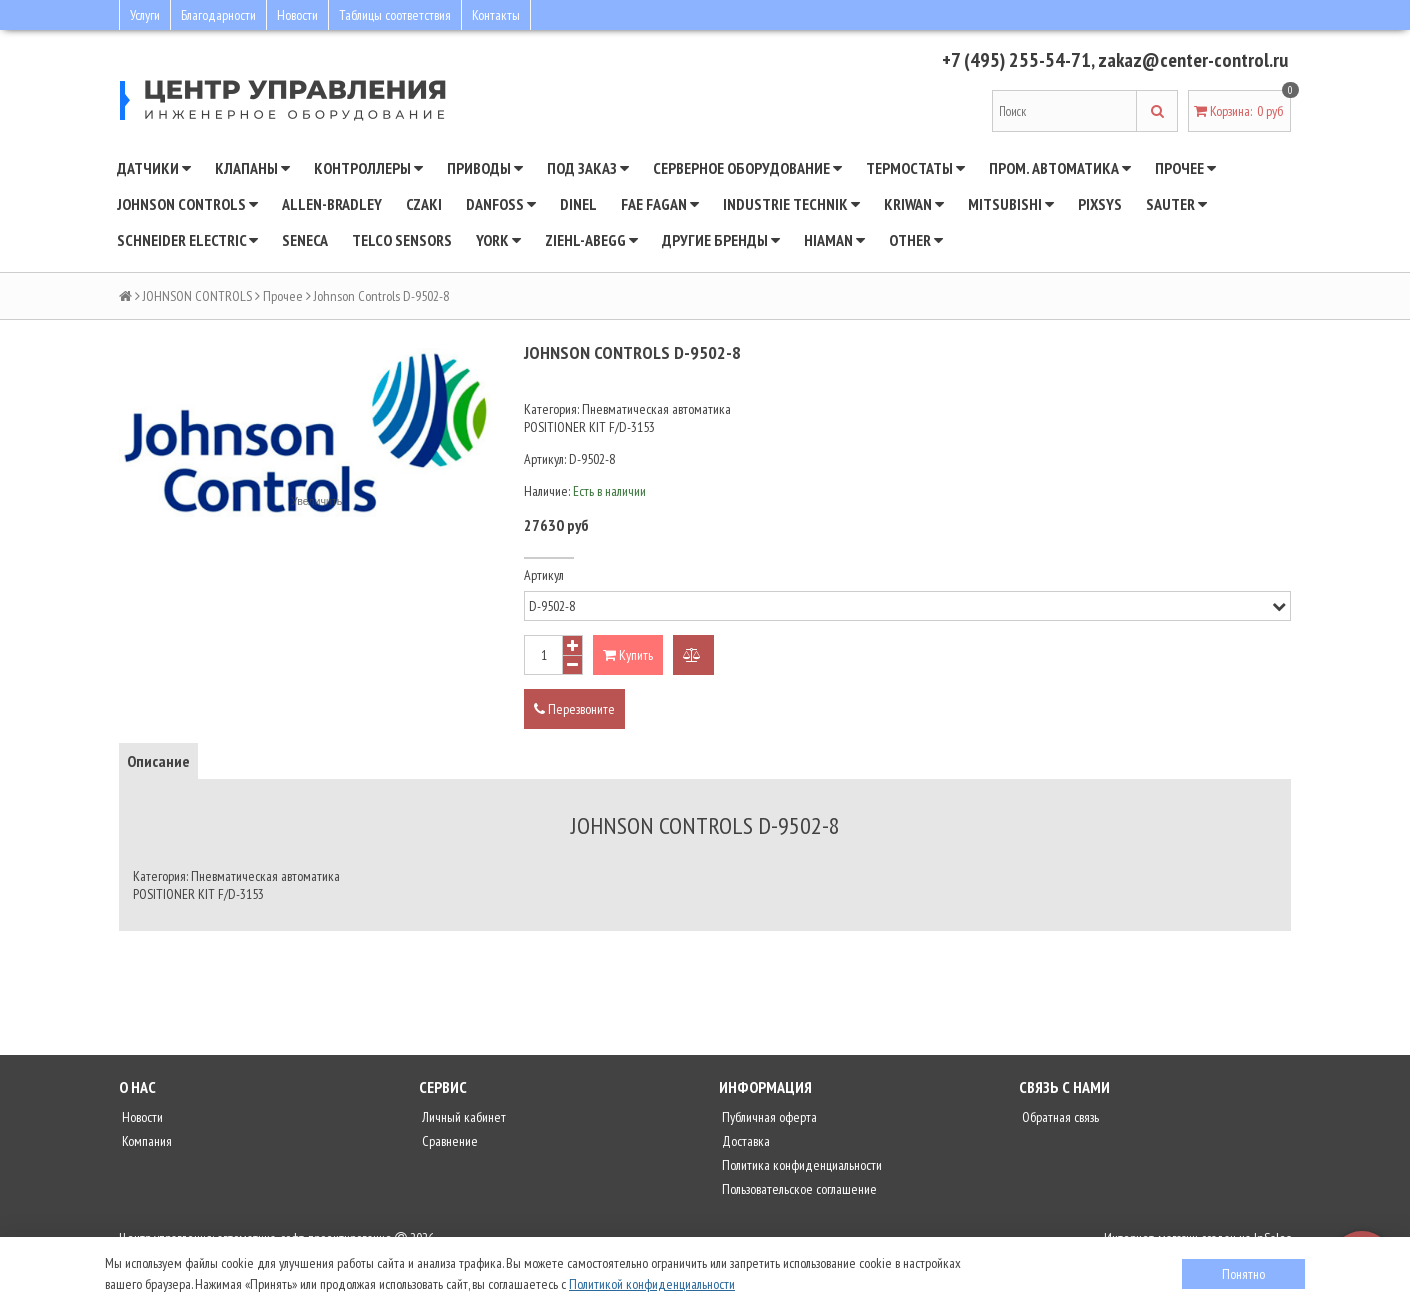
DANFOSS (501, 204)
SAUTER (1176, 204)
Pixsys (1100, 204)
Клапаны (252, 168)
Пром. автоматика (1060, 168)
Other (916, 240)
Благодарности (218, 15)
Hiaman (834, 240)
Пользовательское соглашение (798, 1189)
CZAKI (424, 204)
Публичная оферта (768, 1117)
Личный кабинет (462, 1117)
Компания (145, 1141)
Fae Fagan (660, 204)
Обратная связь (1059, 1117)
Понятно (1243, 1274)
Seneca (305, 240)
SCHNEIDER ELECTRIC (187, 240)
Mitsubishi (1011, 204)
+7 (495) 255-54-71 (1016, 60)
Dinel (578, 204)
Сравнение (448, 1141)
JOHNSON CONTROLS (187, 204)
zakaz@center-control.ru (1193, 60)
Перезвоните (574, 709)
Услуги (145, 15)
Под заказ (588, 168)
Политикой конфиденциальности (652, 1284)
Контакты (496, 15)
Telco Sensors (402, 240)
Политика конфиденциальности (800, 1165)
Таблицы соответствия (395, 15)
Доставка (744, 1141)
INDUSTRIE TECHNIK (791, 204)
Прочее (1185, 168)
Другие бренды (721, 240)
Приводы (485, 168)
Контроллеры (368, 168)
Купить (628, 655)
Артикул (544, 575)
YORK (498, 240)
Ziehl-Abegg (591, 240)
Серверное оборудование (747, 168)
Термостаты (915, 168)
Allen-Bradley (332, 204)
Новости (297, 15)
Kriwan (914, 204)
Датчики (154, 168)
